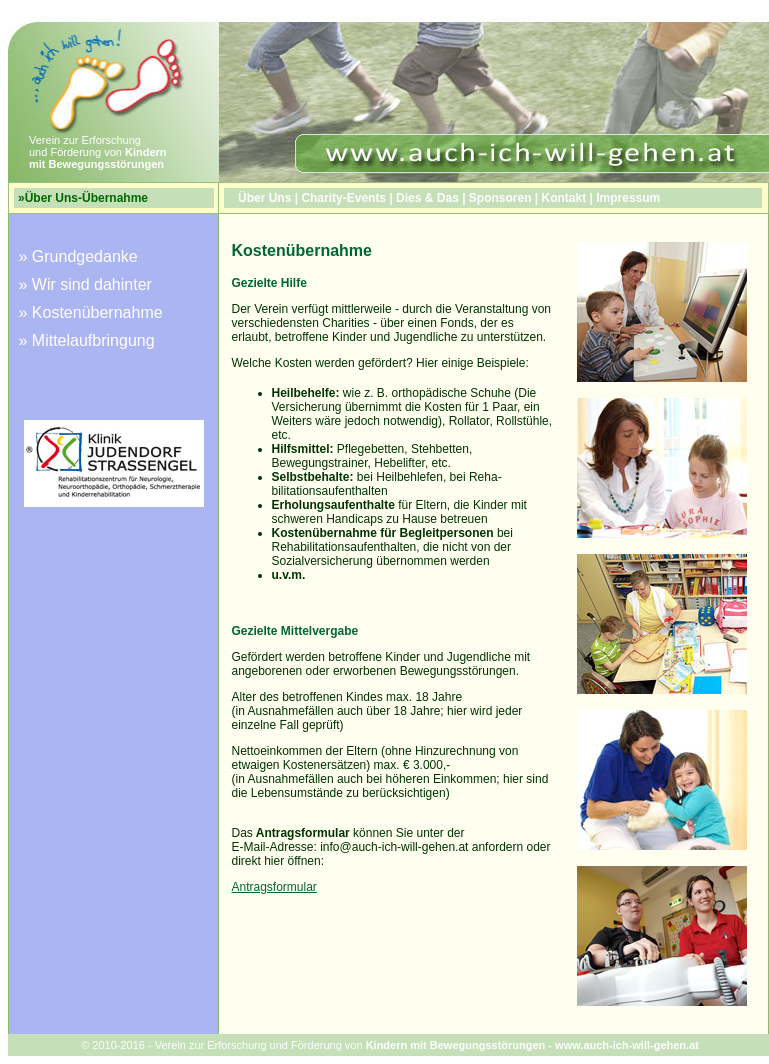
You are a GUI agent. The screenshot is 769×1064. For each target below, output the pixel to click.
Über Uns (264, 198)
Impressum (628, 198)
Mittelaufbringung (93, 340)
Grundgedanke (85, 256)
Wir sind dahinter (92, 284)
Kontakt (564, 198)
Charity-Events (343, 198)
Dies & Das (427, 198)
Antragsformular (274, 887)
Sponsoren (500, 198)
